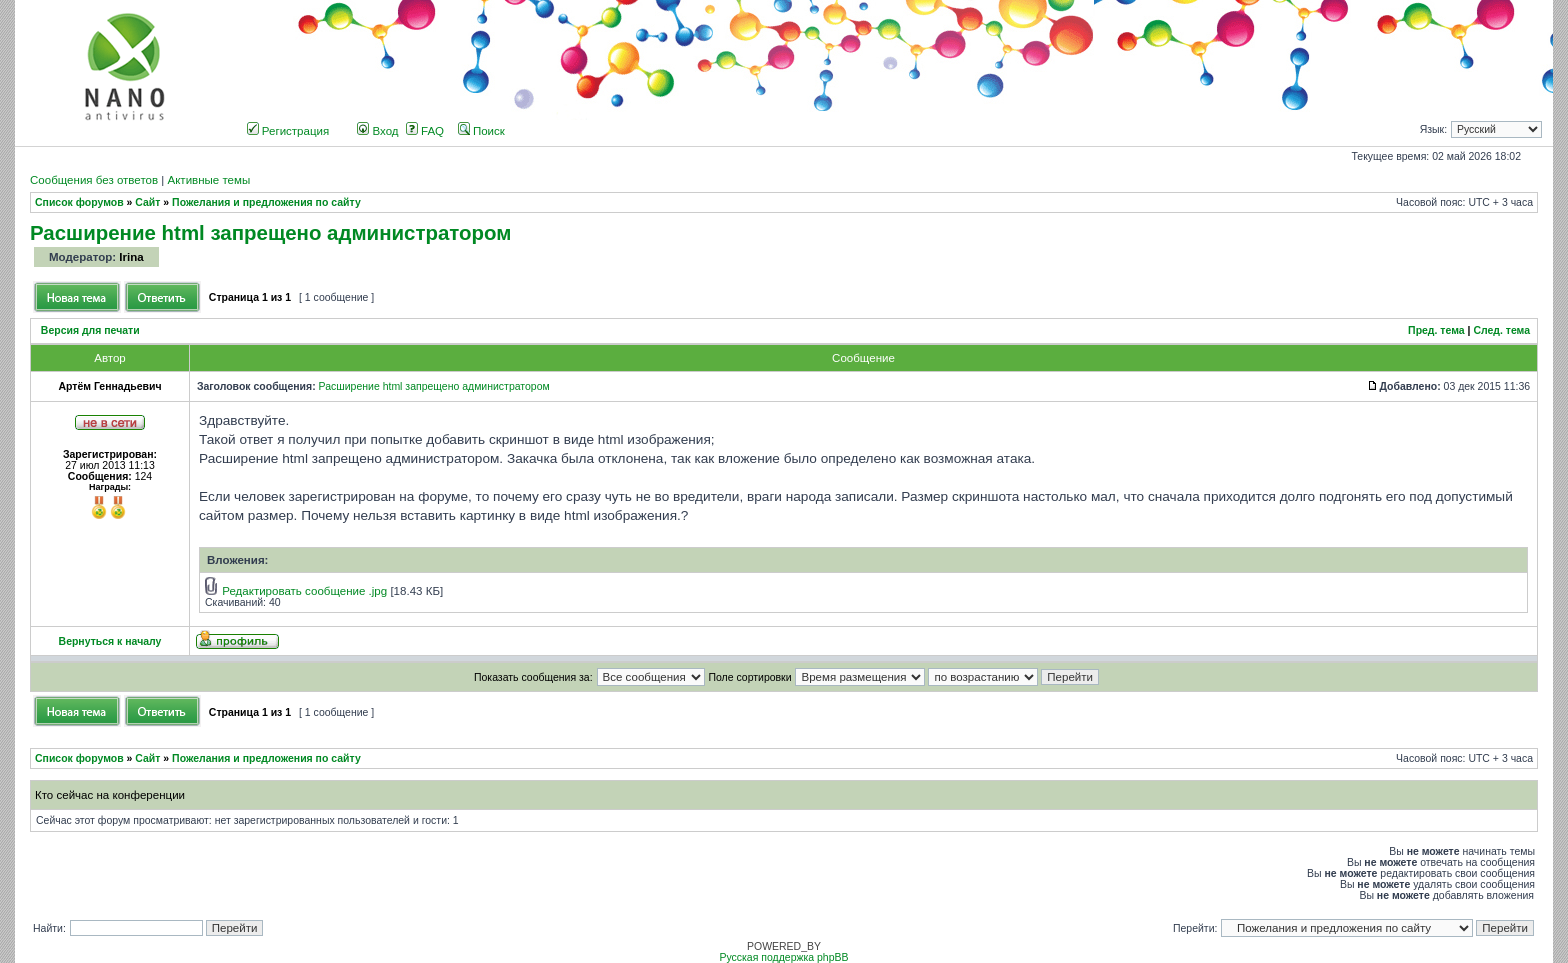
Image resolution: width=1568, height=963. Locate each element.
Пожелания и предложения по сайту (266, 202)
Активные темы (208, 180)
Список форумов (79, 202)
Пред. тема (1436, 330)
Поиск (481, 131)
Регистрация (288, 131)
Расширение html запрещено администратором (270, 232)
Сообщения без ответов (94, 180)
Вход (377, 131)
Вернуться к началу (110, 641)
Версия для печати (90, 330)
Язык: (1433, 129)
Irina (131, 257)
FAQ (425, 131)
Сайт (147, 202)
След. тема (1501, 330)
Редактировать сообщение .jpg (304, 591)
